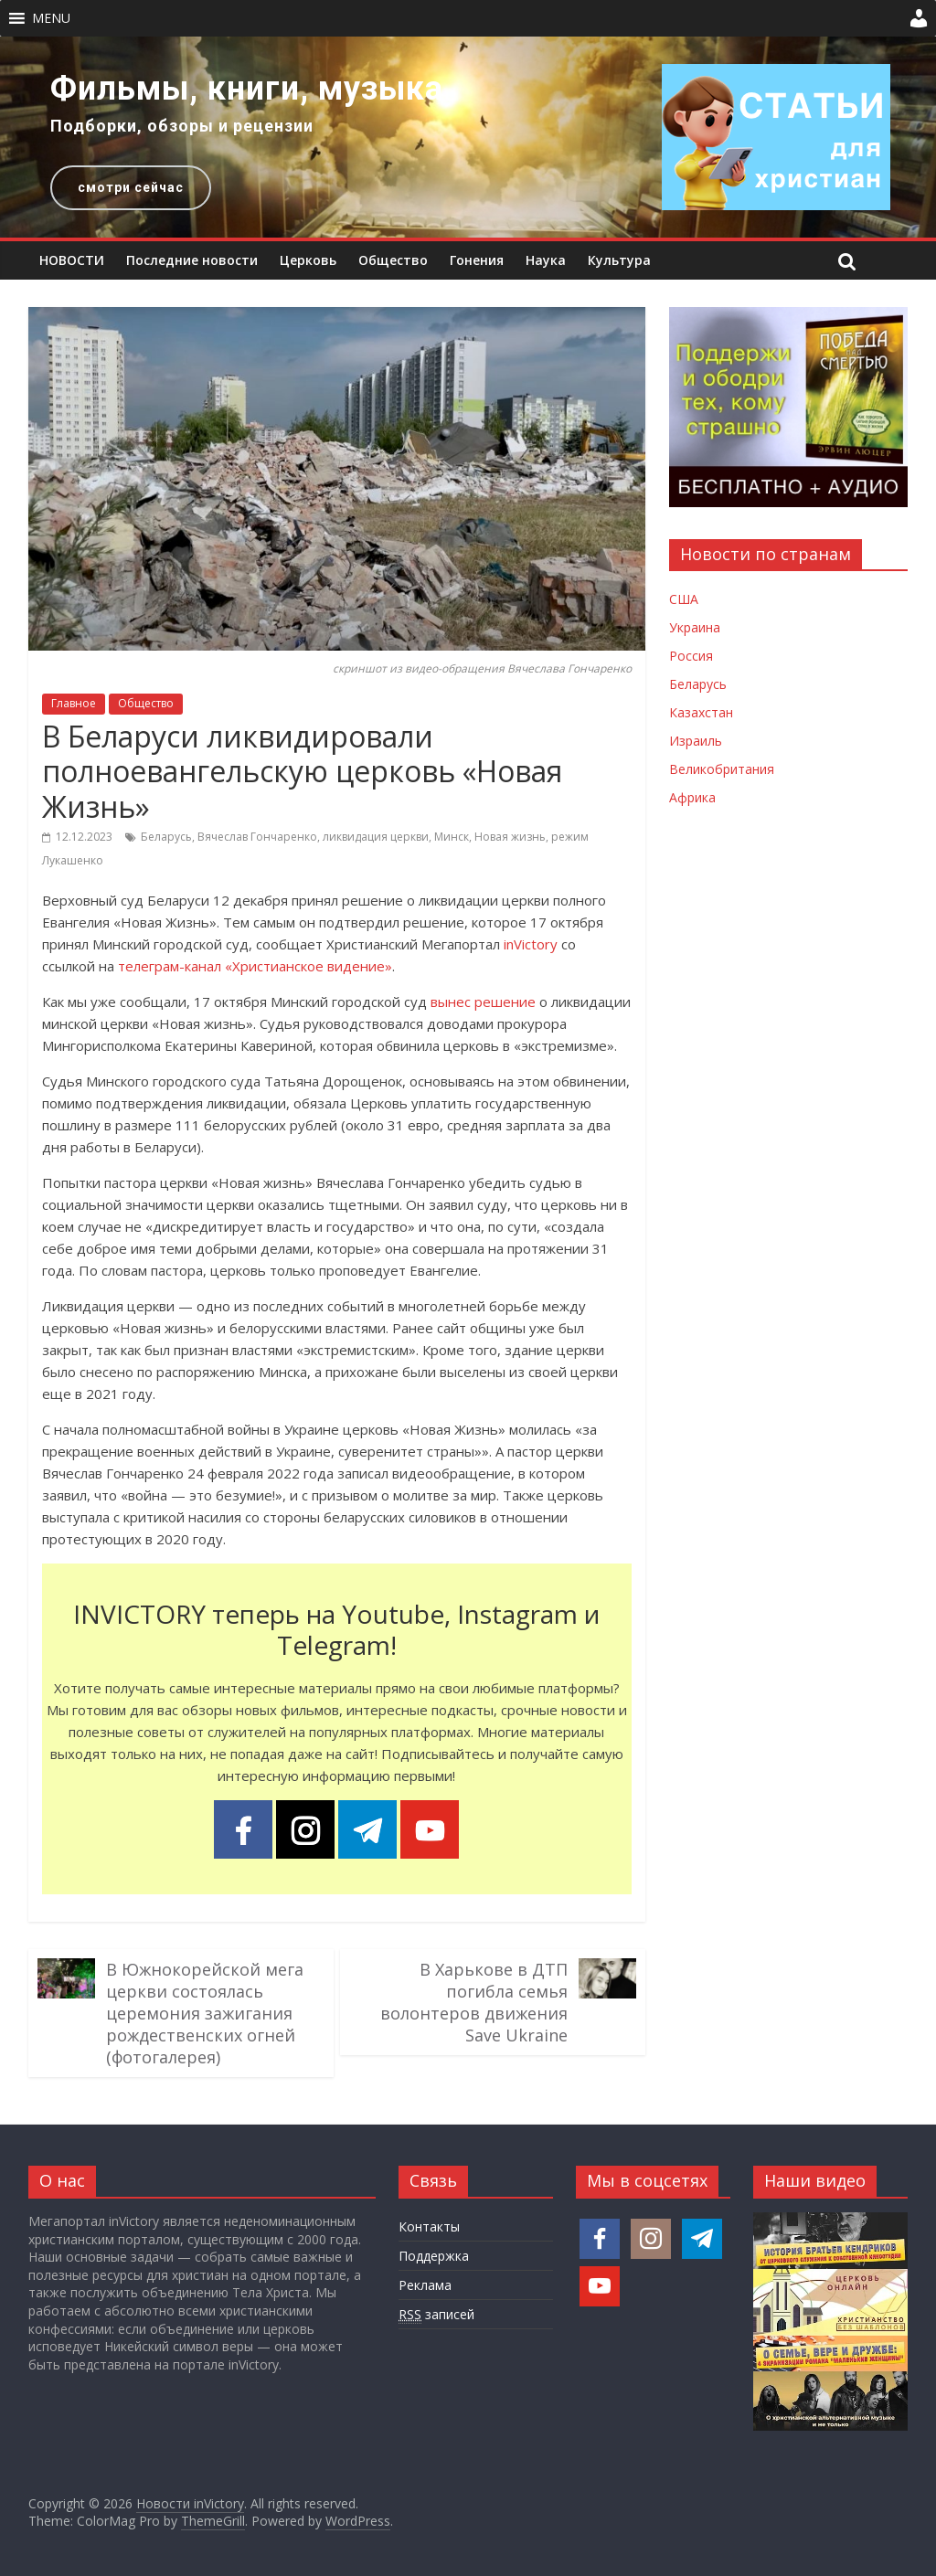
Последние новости (192, 260)
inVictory (531, 944)
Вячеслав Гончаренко (257, 836)
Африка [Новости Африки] (692, 797)
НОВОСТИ (71, 260)
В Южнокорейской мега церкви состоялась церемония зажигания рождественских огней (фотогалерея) (204, 2013)
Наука (546, 260)
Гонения (477, 260)
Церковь (308, 260)
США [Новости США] (683, 599)
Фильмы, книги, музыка (246, 88)
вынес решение (483, 1001)
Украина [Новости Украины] (694, 627)
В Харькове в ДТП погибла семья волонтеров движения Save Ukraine (474, 2002)
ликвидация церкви (376, 836)
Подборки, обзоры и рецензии (182, 125)
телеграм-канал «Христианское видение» (255, 966)
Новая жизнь (510, 836)
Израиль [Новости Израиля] (695, 740)
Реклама (425, 2285)
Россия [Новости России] (691, 655)
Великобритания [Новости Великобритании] (721, 769)
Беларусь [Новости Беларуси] (698, 684)
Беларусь (166, 836)
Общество (393, 260)
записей (436, 2315)
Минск (451, 836)
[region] (468, 137)
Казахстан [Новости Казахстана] (701, 712)
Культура (619, 260)
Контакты (429, 2226)
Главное (73, 703)
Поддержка (434, 2255)
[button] (51, 18)
